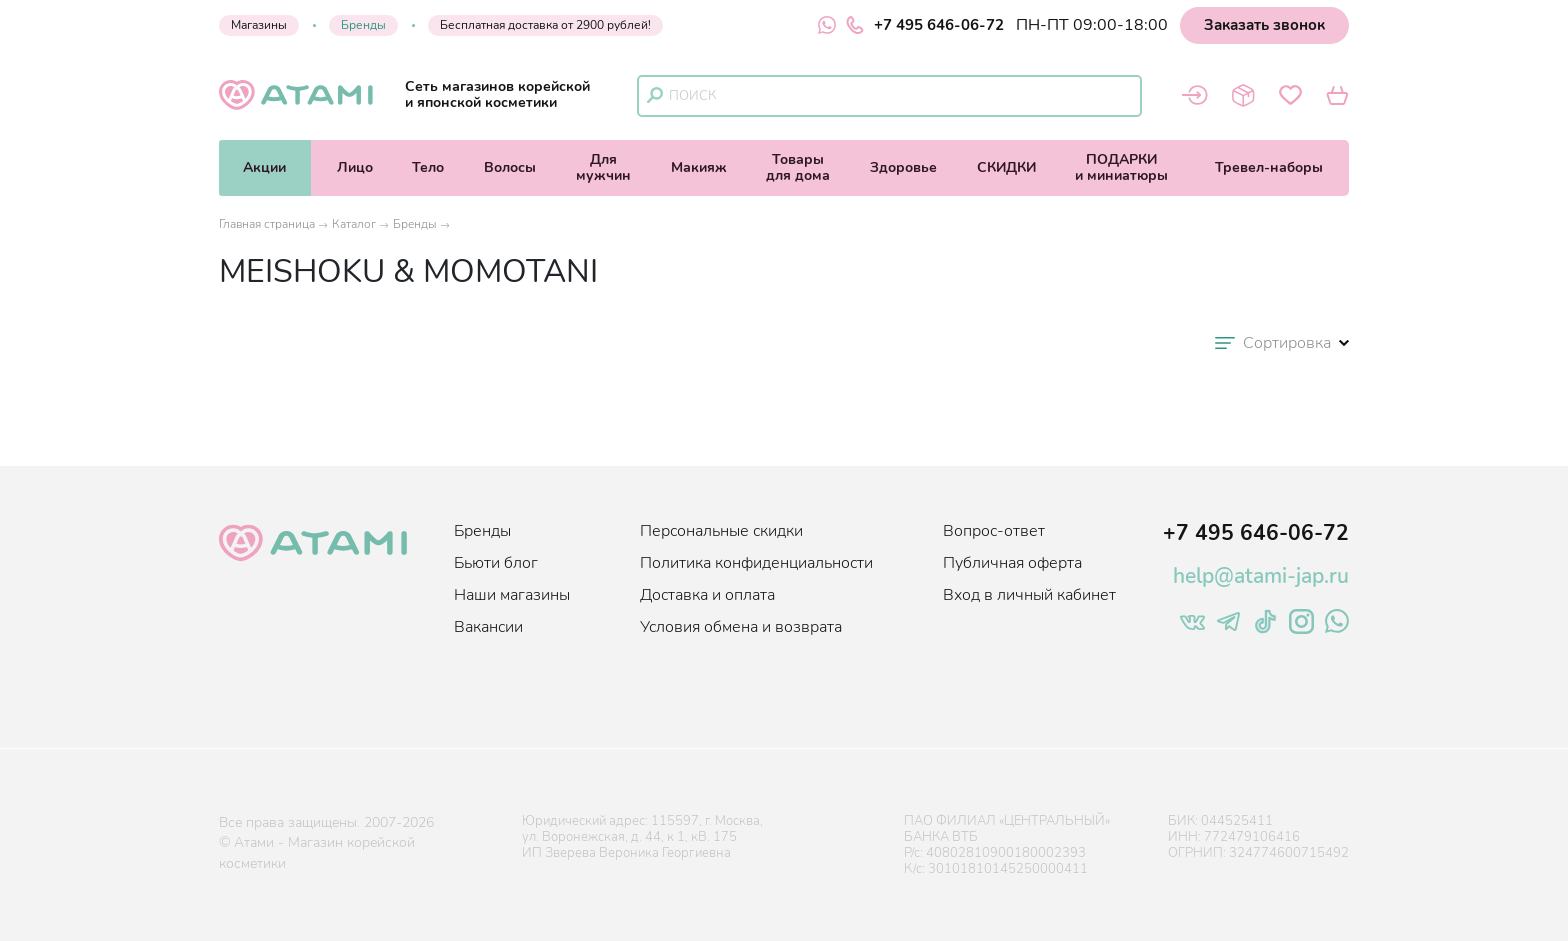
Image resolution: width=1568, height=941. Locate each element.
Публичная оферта (1012, 563)
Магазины (259, 25)
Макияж (699, 167)
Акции (264, 167)
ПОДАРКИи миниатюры (1121, 167)
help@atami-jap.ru (1261, 576)
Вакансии (488, 627)
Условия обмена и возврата (741, 627)
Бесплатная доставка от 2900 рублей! (545, 25)
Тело (428, 167)
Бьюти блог (496, 563)
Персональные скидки (721, 531)
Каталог (354, 224)
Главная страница (267, 224)
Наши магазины (512, 595)
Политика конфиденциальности (756, 563)
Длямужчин (603, 167)
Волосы (510, 167)
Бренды (363, 25)
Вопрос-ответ (994, 531)
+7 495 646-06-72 (925, 25)
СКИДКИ (1006, 167)
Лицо (355, 167)
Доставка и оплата (707, 595)
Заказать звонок (1264, 25)
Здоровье (903, 167)
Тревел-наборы (1269, 167)
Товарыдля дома (798, 167)
